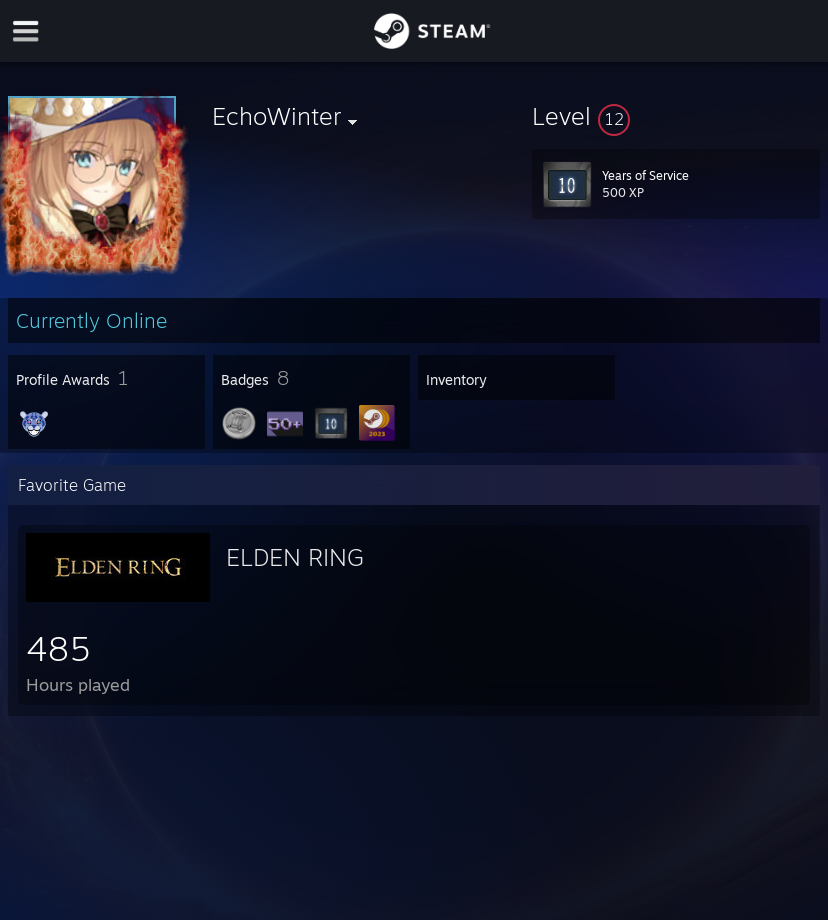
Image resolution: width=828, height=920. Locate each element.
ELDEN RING (295, 557)
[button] (676, 116)
